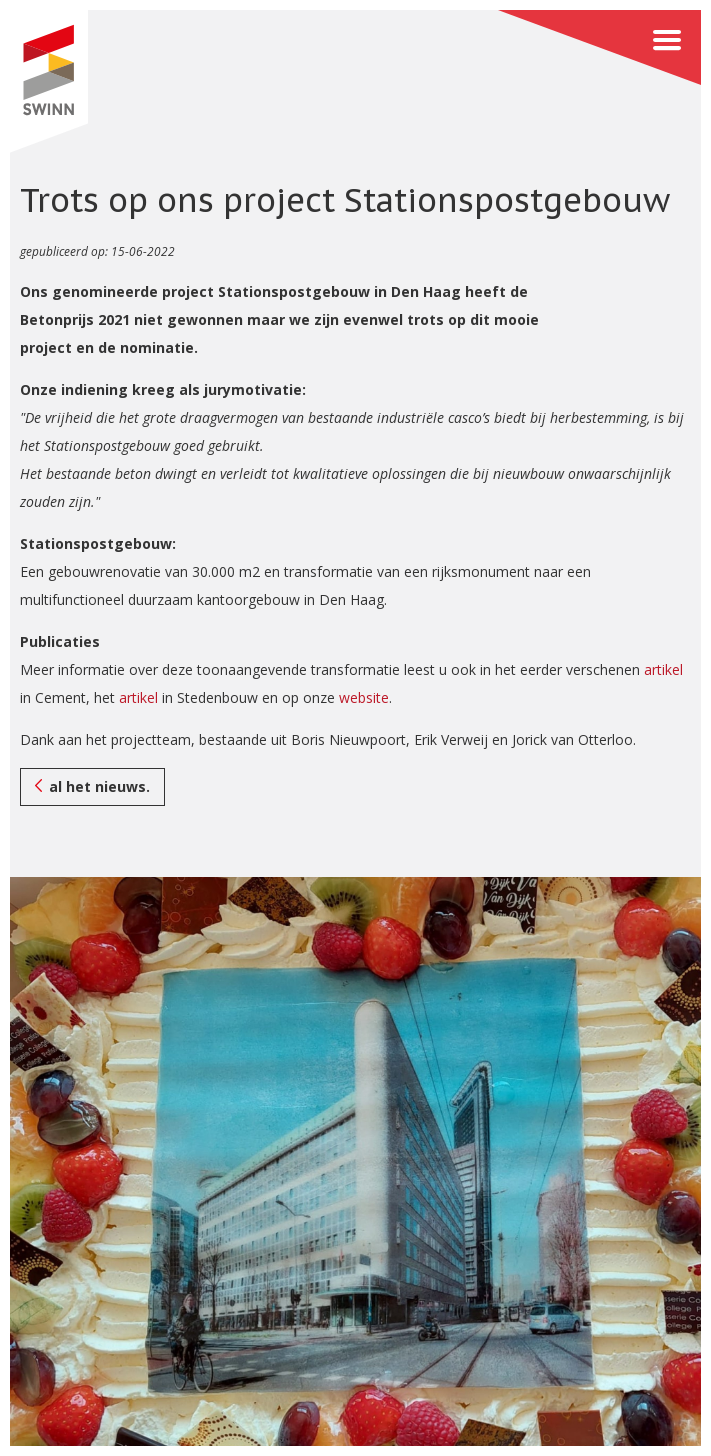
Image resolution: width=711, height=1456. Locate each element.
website (364, 697)
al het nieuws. (99, 786)
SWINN (48, 81)
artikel (663, 669)
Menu (599, 47)
